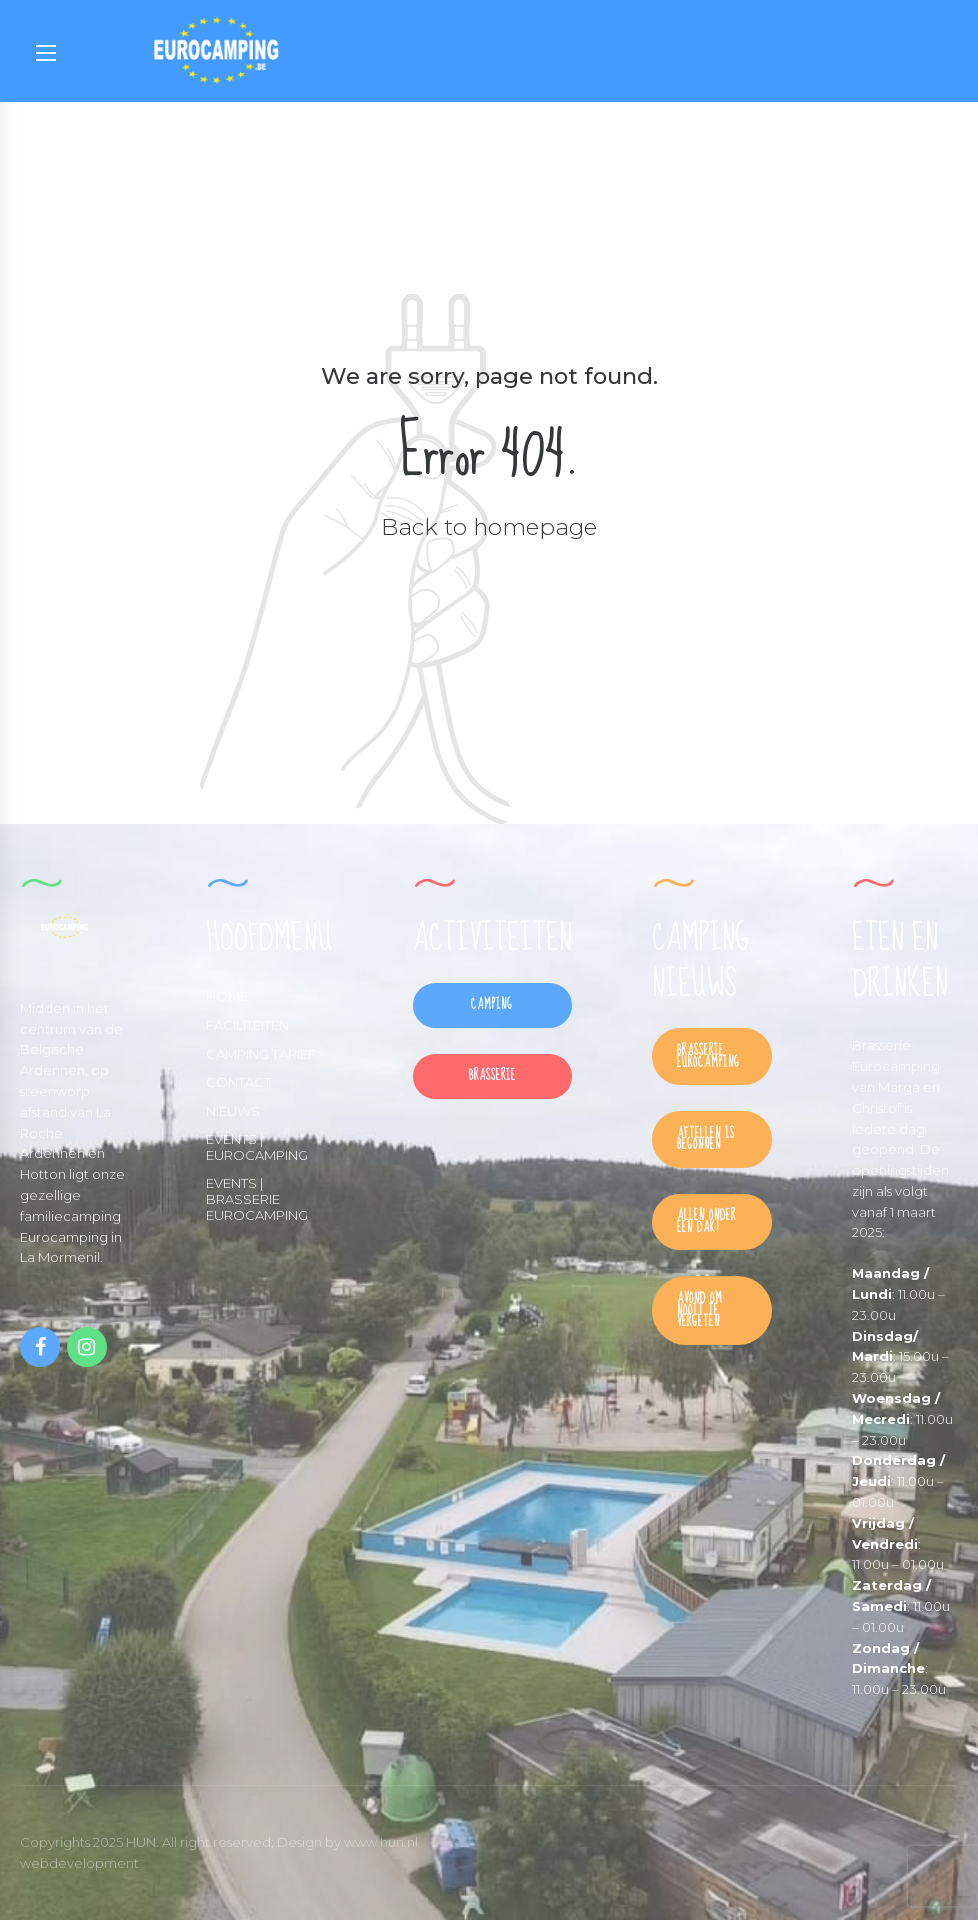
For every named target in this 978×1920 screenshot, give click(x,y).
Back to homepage (489, 527)
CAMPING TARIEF (261, 1054)
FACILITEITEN (247, 1025)
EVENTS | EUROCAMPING (257, 1147)
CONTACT (238, 1082)
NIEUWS (233, 1111)
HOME (227, 996)
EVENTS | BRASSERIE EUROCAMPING (257, 1198)
